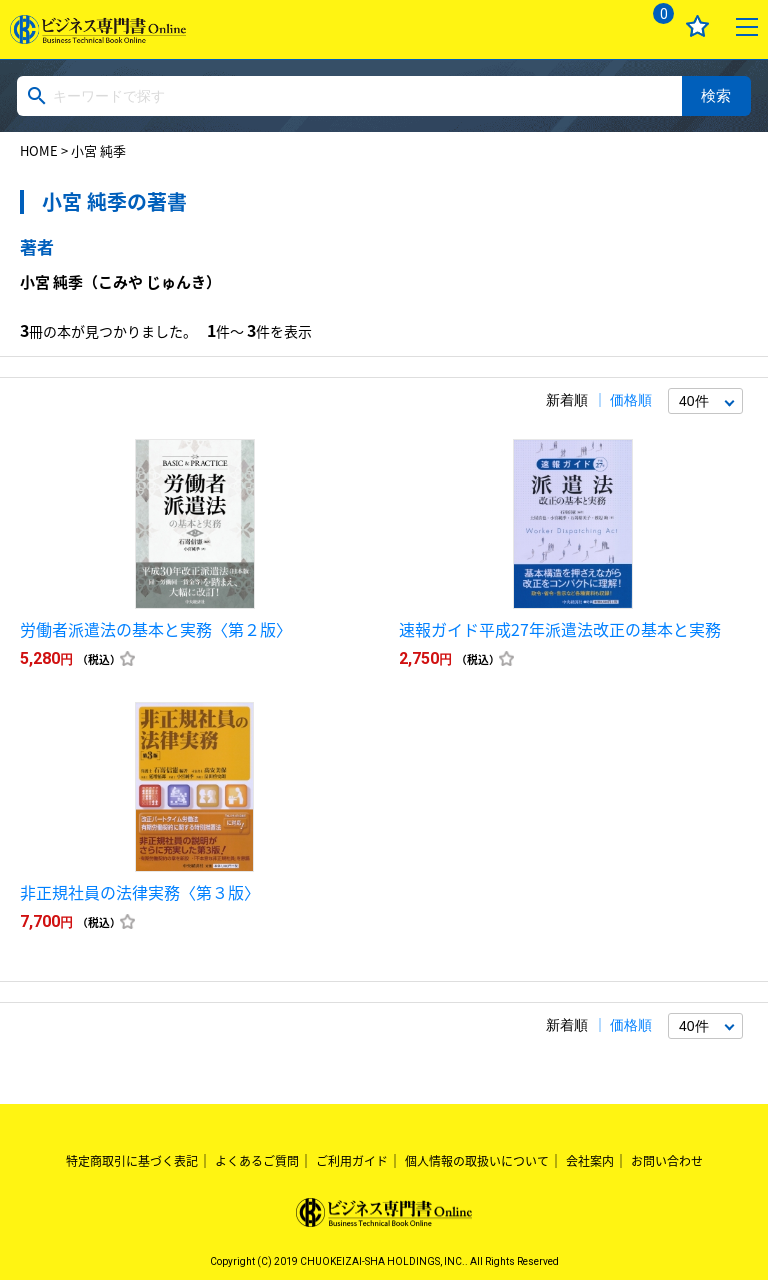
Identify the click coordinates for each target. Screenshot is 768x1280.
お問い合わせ (667, 1161)
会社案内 (590, 1161)
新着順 (567, 400)
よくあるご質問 (257, 1161)
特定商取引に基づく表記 (132, 1161)
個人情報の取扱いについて (477, 1161)
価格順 (631, 400)
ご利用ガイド (352, 1161)
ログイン (603, 26)
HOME (39, 150)
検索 (716, 95)
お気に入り (697, 26)
